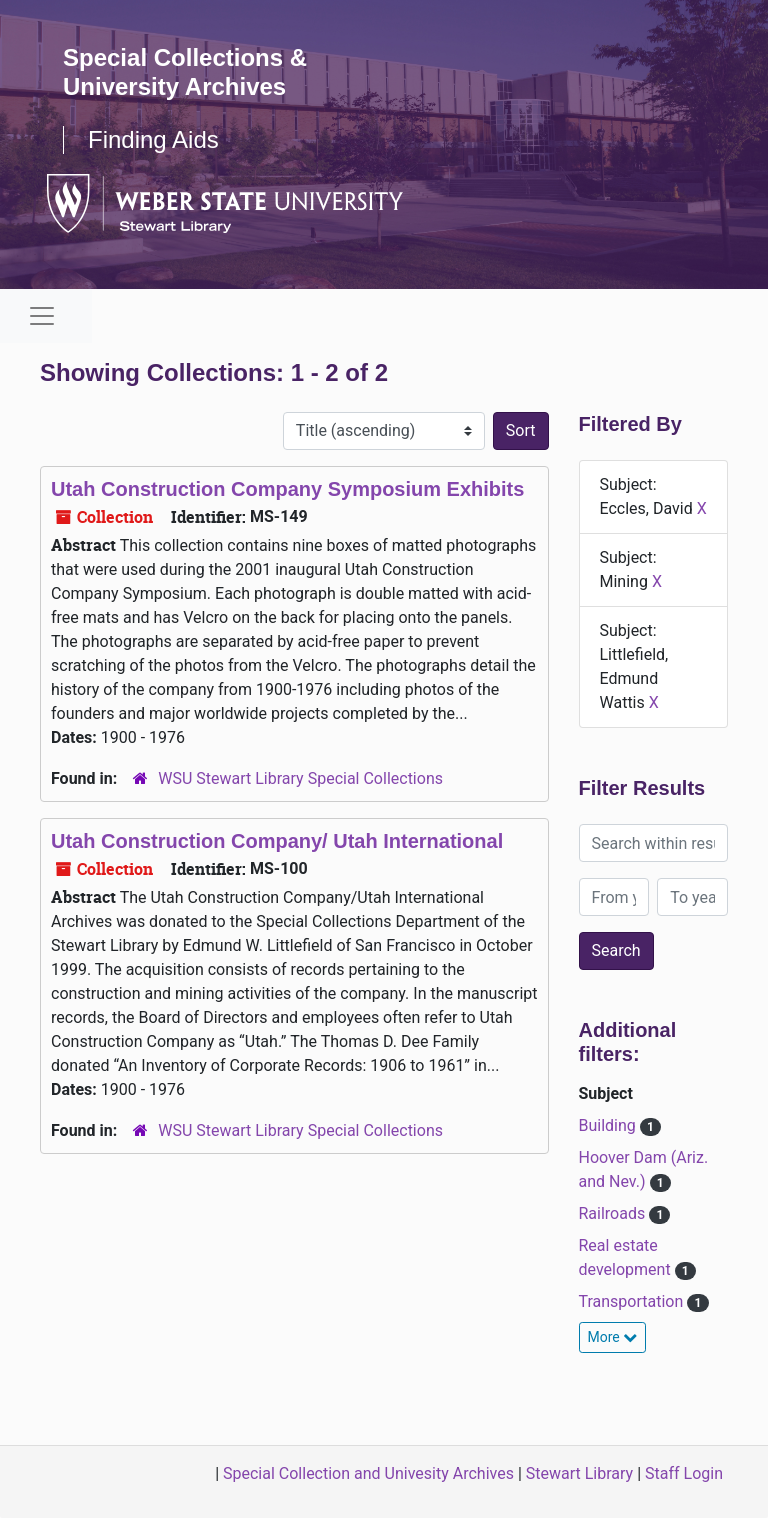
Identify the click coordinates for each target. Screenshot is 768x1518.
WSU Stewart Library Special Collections (300, 778)
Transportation (633, 1301)
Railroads (614, 1213)
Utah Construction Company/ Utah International (277, 841)
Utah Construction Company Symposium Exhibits (287, 489)
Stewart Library (579, 1473)
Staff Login (684, 1473)
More (613, 1337)
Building (609, 1125)
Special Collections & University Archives (185, 72)
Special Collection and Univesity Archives (368, 1473)
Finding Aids (153, 139)
